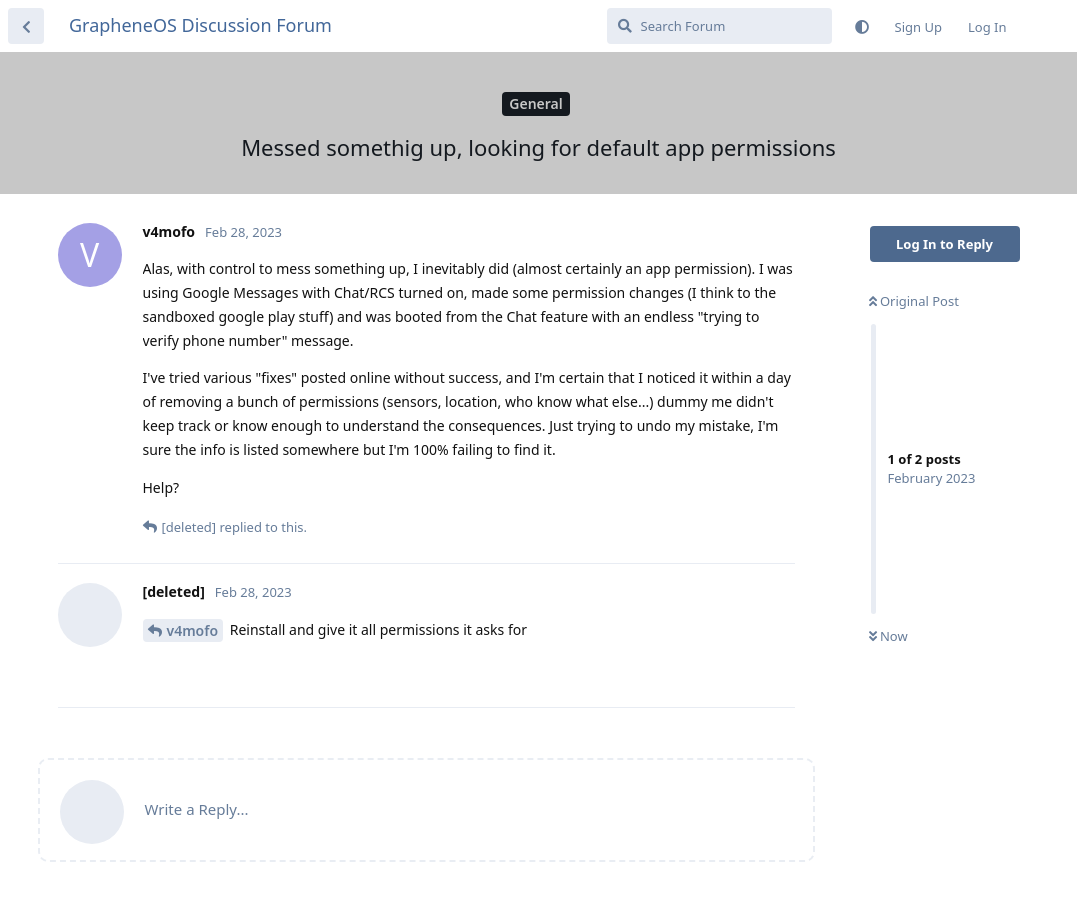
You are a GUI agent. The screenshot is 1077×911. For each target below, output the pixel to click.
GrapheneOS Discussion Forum (200, 25)
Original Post (914, 301)
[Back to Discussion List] (26, 26)
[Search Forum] (719, 26)
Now (888, 636)
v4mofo (193, 630)
